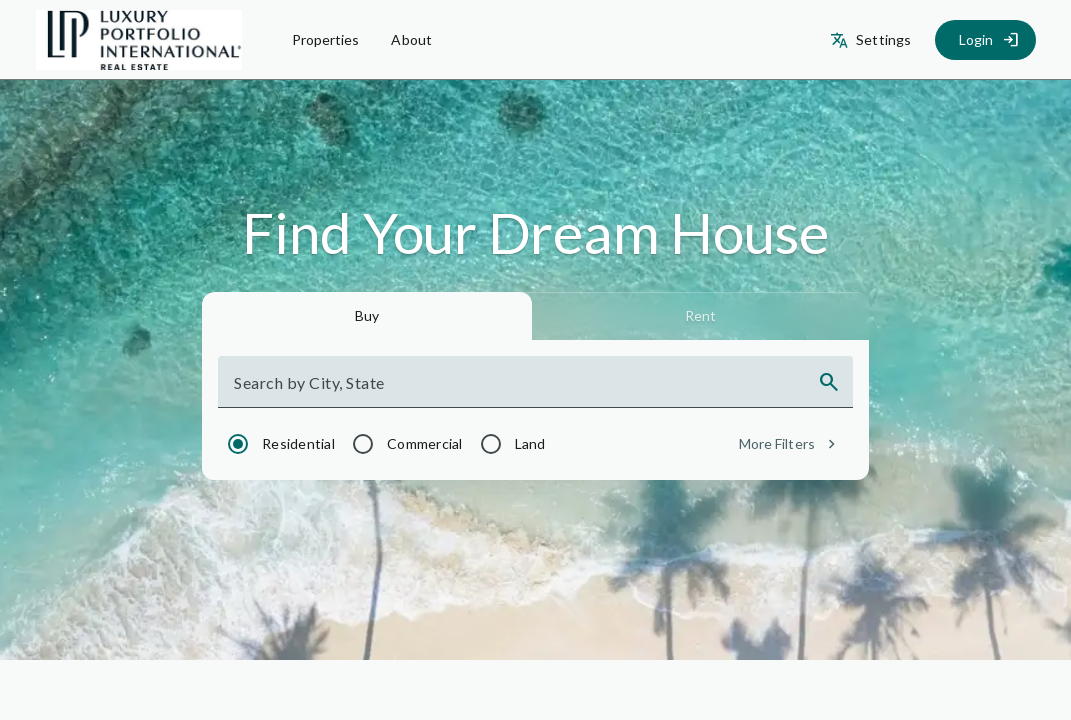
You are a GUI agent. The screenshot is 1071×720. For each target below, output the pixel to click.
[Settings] (872, 40)
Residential (298, 443)
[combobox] (517, 390)
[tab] (367, 316)
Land (530, 443)
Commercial (425, 443)
